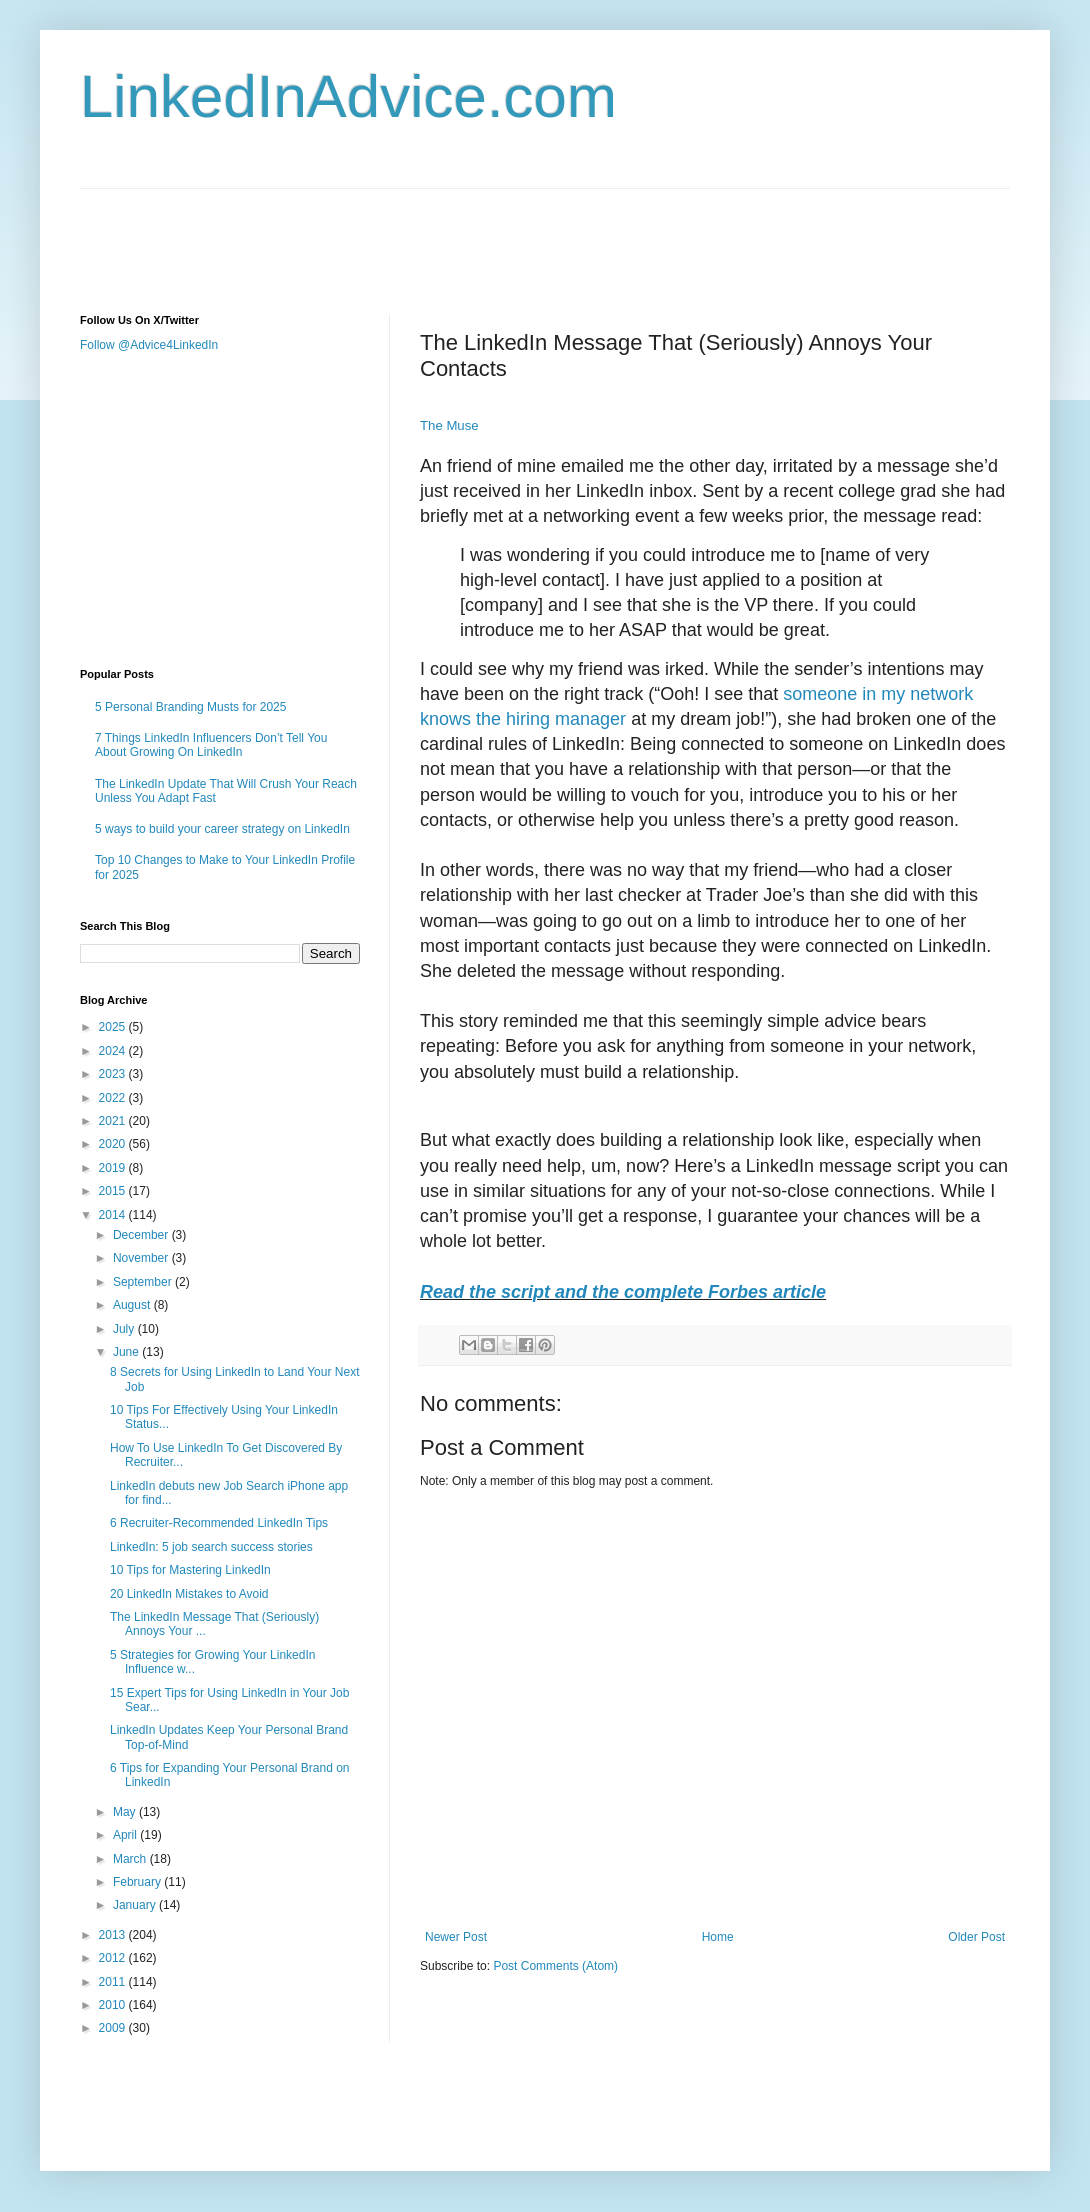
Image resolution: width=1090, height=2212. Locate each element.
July (125, 1329)
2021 (114, 1121)
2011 (114, 1982)
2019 (114, 1168)
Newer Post (456, 1937)
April (126, 1835)
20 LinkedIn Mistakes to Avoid (189, 1594)
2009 (114, 2028)
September (144, 1282)
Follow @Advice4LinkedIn (149, 345)
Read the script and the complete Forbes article (623, 1292)
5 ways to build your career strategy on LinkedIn (222, 829)
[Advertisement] (444, 234)
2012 (114, 1958)
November (142, 1258)
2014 (114, 1215)
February (138, 1882)
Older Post (976, 1937)
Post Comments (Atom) (555, 1966)
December (142, 1235)
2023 (114, 1074)
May (126, 1812)
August (133, 1305)
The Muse (449, 425)
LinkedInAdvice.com (348, 96)
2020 (114, 1144)
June (127, 1352)
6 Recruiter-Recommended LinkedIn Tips (219, 1523)
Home (718, 1937)
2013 (114, 1935)
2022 (114, 1098)
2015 (114, 1191)
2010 (114, 2005)
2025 (114, 1027)
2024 (114, 1051)
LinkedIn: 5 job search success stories (211, 1547)
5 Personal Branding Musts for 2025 (190, 707)
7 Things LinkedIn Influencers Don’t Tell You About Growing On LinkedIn (211, 745)
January (136, 1905)
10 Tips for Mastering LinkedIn (190, 1570)
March (131, 1859)
